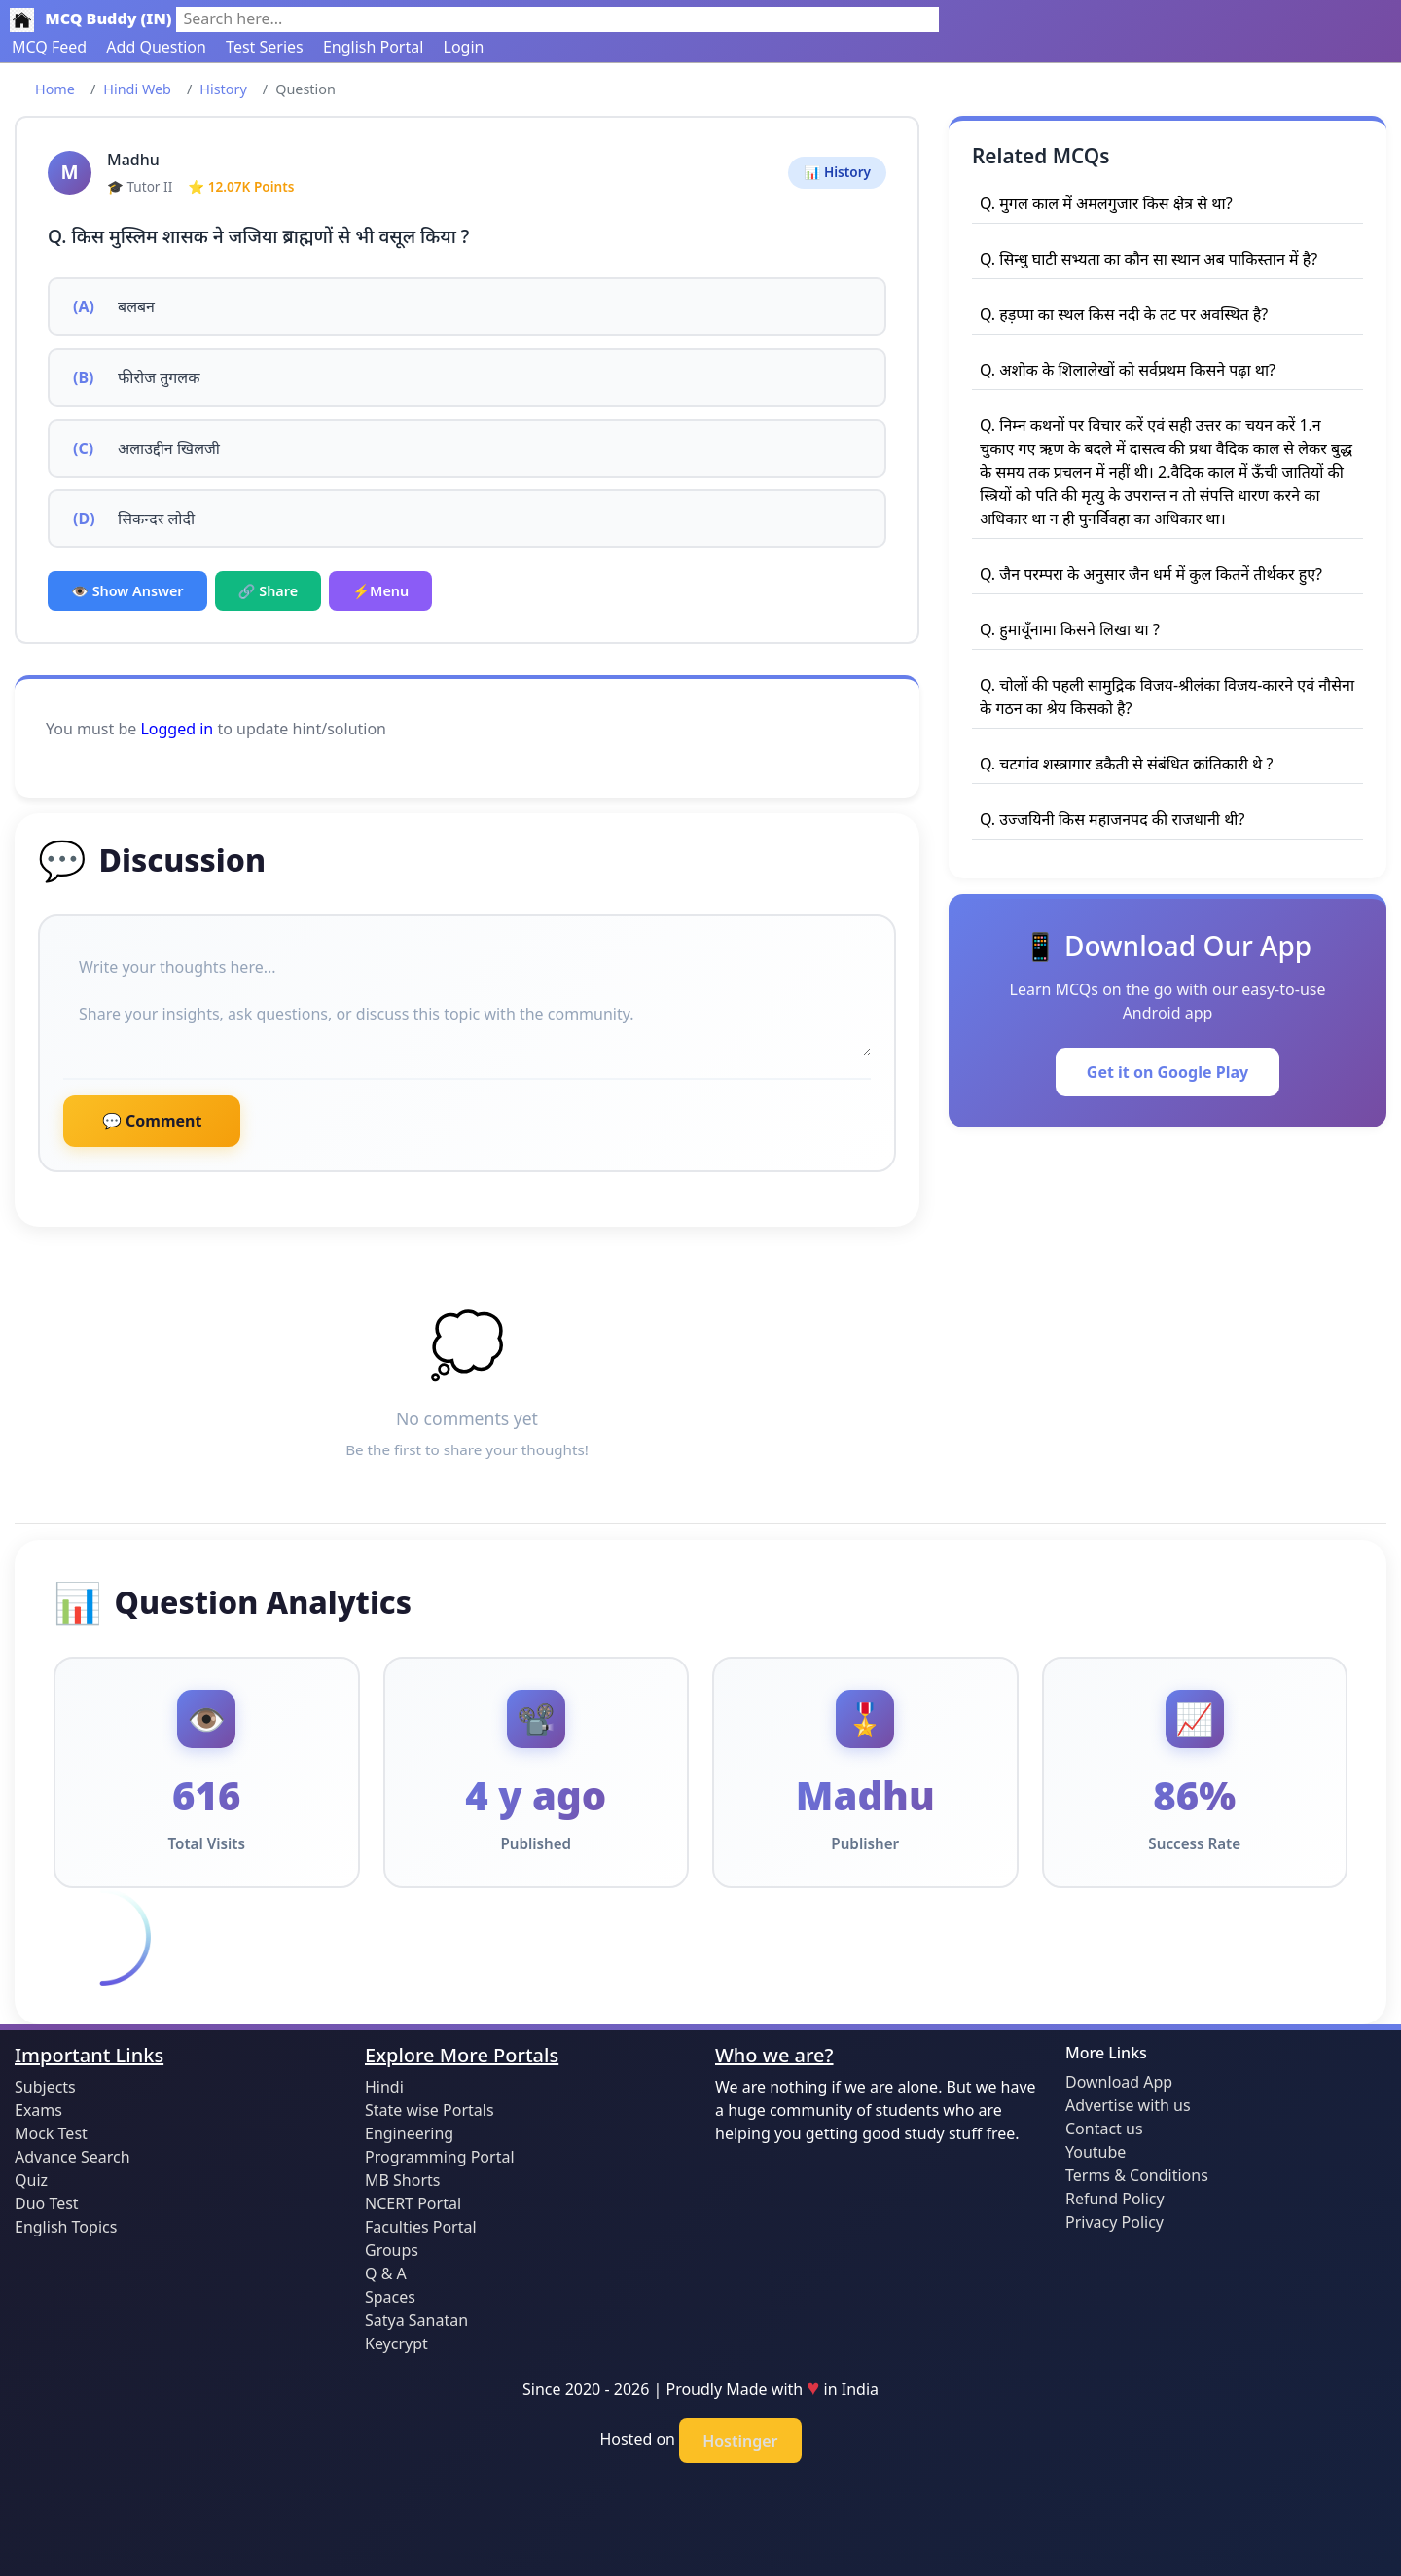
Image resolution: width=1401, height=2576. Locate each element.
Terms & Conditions (1136, 2175)
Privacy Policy (1114, 2222)
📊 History (837, 171)
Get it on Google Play (1167, 1072)
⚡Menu (380, 591)
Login (464, 46)
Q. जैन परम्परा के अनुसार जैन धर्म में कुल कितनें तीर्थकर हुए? (1151, 574)
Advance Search (72, 2156)
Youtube (1095, 2152)
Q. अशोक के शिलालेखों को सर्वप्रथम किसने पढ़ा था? (1127, 369)
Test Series (265, 46)
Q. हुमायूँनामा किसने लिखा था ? (1070, 629)
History (222, 89)
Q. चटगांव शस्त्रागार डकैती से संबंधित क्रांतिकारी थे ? (1126, 763)
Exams (38, 2110)
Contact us (1104, 2128)
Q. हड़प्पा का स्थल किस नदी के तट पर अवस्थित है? (1124, 314)
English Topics (66, 2226)
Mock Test (51, 2133)
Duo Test (47, 2203)
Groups (391, 2250)
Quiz (31, 2180)
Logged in (176, 728)
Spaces (390, 2297)
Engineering (409, 2133)
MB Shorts (402, 2180)
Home (55, 89)
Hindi (384, 2086)
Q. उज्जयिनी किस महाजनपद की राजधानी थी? (1112, 819)
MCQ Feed (49, 46)
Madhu (133, 159)
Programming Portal (440, 2156)
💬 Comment (151, 1120)
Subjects (45, 2086)
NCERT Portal (413, 2203)
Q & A (386, 2273)
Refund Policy (1115, 2198)
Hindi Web (137, 89)
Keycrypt (396, 2343)
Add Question (156, 46)
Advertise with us (1128, 2105)
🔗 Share (268, 591)
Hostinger (739, 2440)
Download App (1118, 2082)
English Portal (373, 46)
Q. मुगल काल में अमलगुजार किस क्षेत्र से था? (1106, 203)
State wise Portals (429, 2110)
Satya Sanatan (416, 2320)
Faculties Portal (421, 2226)
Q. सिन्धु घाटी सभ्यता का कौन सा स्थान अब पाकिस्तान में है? (1148, 258)
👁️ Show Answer (127, 591)
